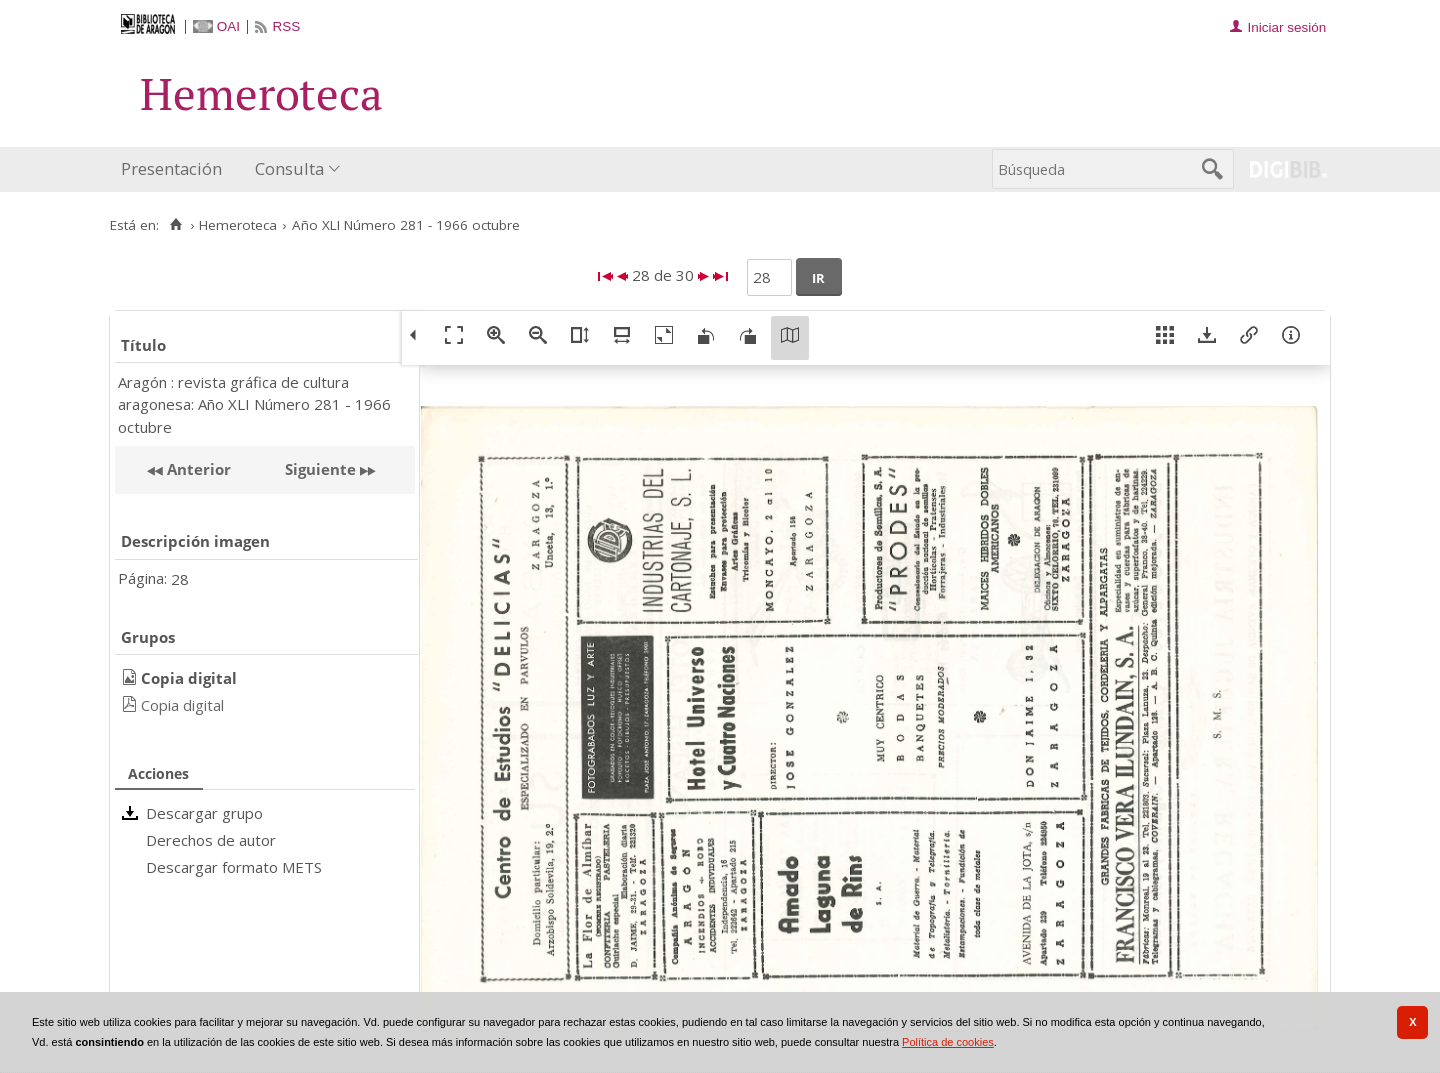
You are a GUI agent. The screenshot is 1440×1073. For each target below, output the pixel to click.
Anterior (197, 469)
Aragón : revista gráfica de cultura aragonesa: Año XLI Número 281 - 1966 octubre (254, 404)
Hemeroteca (238, 225)
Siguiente (320, 469)
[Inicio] (175, 225)
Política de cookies (948, 1042)
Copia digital (182, 705)
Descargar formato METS (234, 867)
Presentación (171, 168)
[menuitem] (176, 169)
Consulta (289, 168)
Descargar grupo (204, 813)
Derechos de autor (211, 840)
